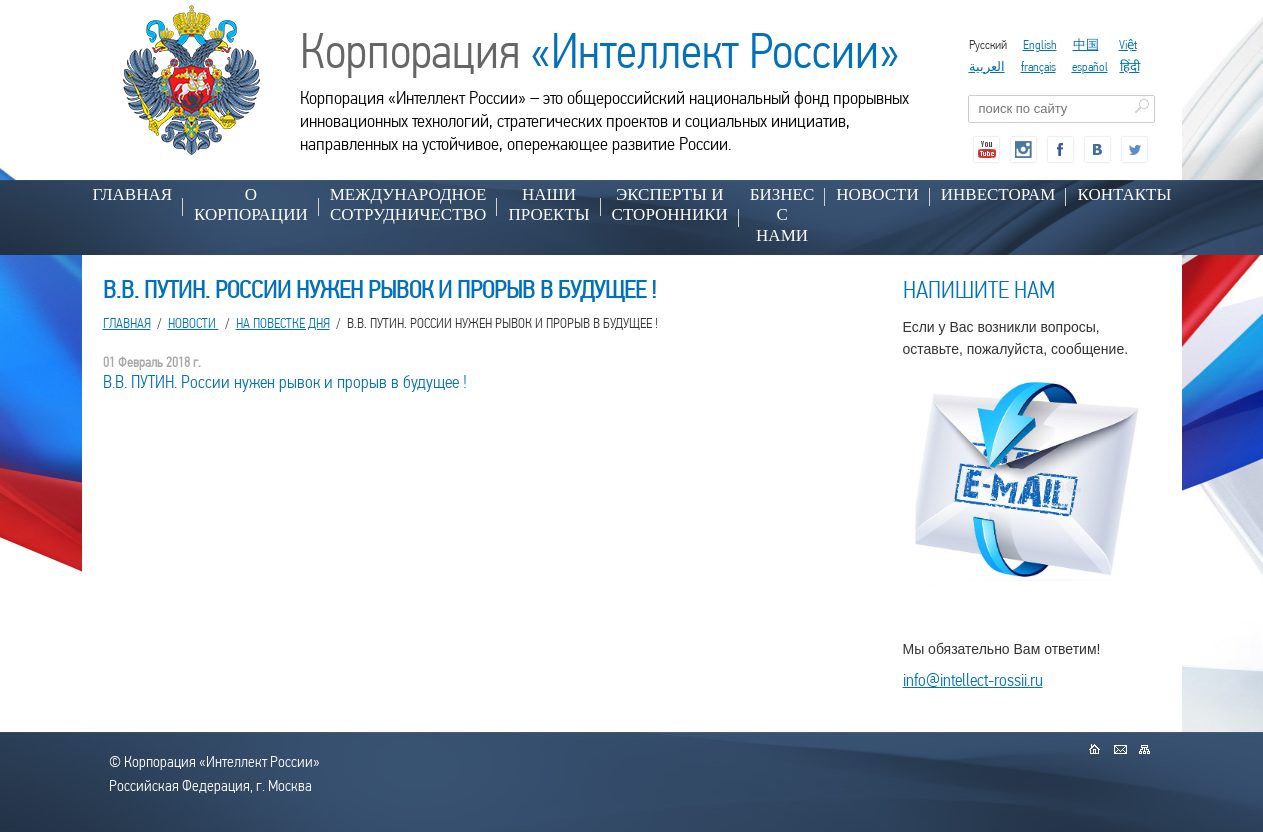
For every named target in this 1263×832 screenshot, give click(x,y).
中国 (1086, 44)
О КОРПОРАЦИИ (251, 204)
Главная (133, 194)
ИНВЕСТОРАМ (998, 194)
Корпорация (600, 51)
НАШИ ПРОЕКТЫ (548, 204)
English (1040, 44)
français (1038, 66)
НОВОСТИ (877, 194)
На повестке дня (283, 323)
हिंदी (1130, 66)
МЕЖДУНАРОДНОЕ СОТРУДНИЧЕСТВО (408, 204)
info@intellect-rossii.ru (973, 679)
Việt (1128, 44)
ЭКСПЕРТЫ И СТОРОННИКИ (670, 204)
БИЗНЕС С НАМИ (782, 215)
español (1090, 66)
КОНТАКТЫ (1124, 194)
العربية (987, 66)
